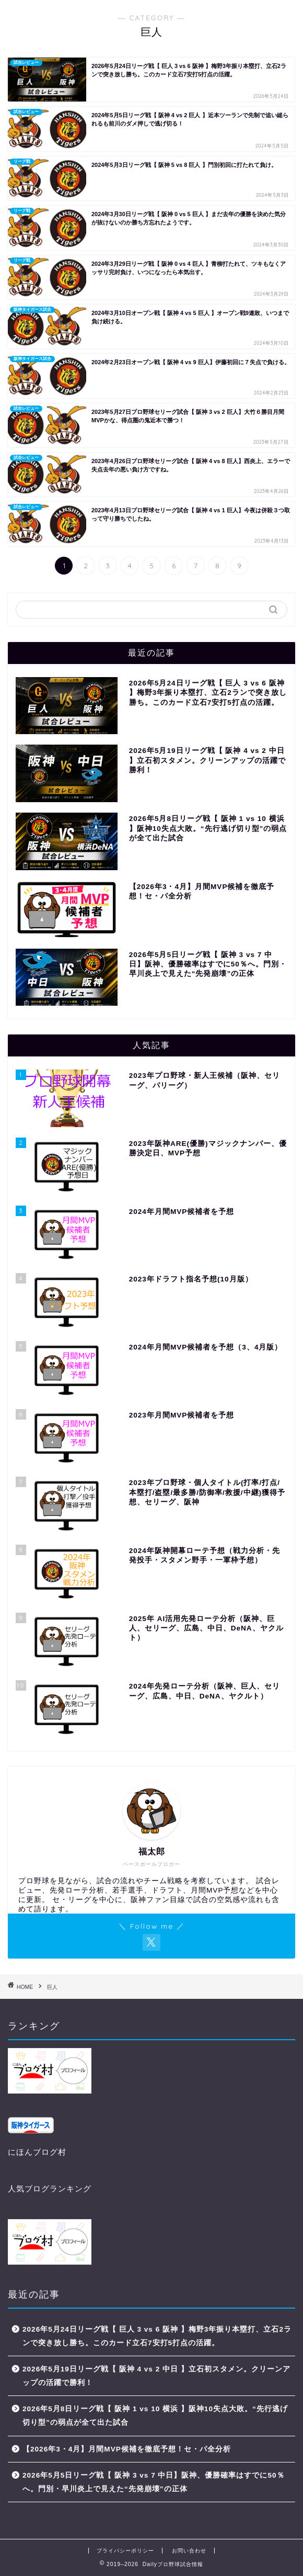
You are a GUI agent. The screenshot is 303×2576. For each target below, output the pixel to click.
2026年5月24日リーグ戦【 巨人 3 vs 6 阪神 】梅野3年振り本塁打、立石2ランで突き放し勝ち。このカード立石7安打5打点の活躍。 (157, 2336)
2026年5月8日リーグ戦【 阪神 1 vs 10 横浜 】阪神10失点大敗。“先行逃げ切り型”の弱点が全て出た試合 (155, 2415)
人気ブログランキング (49, 2188)
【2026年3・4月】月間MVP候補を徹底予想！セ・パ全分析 (126, 2449)
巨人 (52, 1987)
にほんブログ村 (37, 2151)
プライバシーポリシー (125, 2550)
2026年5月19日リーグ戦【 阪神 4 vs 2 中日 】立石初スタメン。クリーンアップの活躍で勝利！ (156, 2376)
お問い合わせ (189, 2550)
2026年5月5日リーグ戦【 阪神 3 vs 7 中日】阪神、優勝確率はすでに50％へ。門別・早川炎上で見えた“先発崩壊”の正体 (153, 2482)
